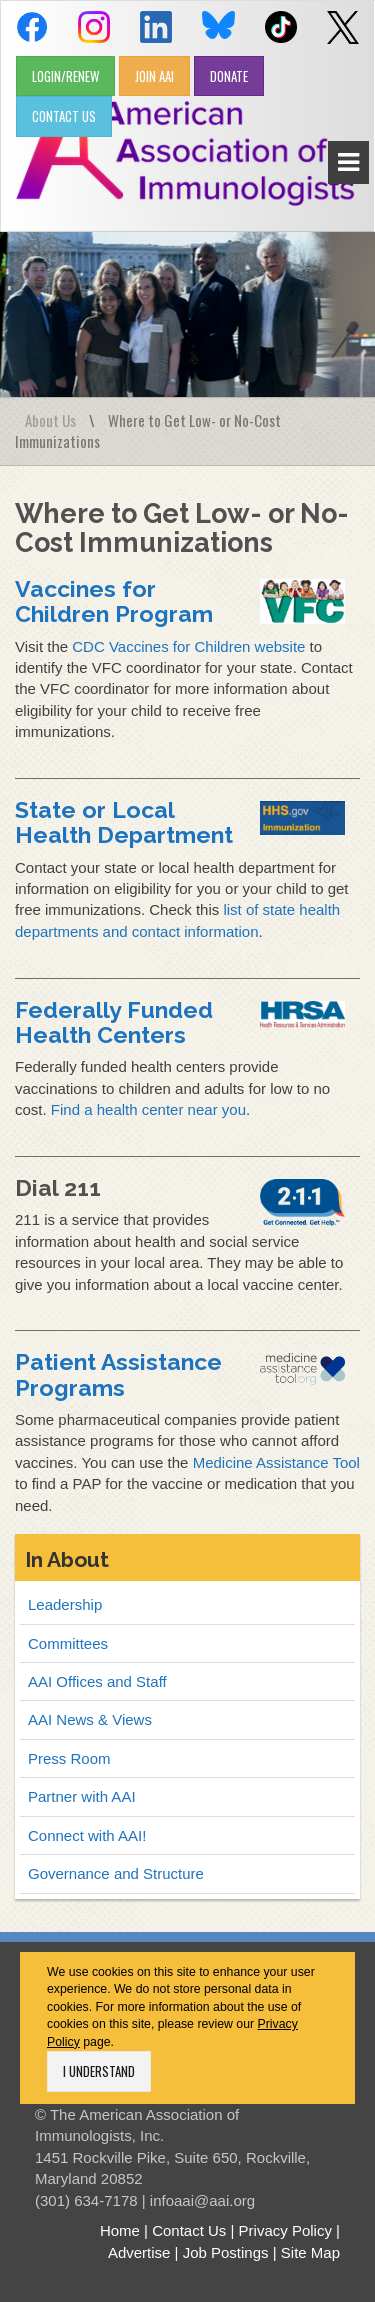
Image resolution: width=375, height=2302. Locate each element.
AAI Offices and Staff (97, 1681)
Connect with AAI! (87, 1835)
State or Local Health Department (124, 822)
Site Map (310, 2252)
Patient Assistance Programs (118, 1374)
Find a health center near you (148, 1109)
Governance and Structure (116, 1873)
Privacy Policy (285, 2230)
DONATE (229, 76)
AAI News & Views (90, 1719)
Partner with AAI (82, 1796)
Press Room (69, 1758)
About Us (50, 420)
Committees (68, 1643)
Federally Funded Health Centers (114, 1022)
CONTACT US (64, 116)
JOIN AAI (154, 76)
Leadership (65, 1604)
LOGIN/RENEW (65, 76)
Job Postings (226, 2252)
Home (120, 2230)
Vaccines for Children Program (114, 601)
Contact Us (189, 2230)
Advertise (139, 2252)
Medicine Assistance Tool (276, 1462)
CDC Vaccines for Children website (188, 646)
